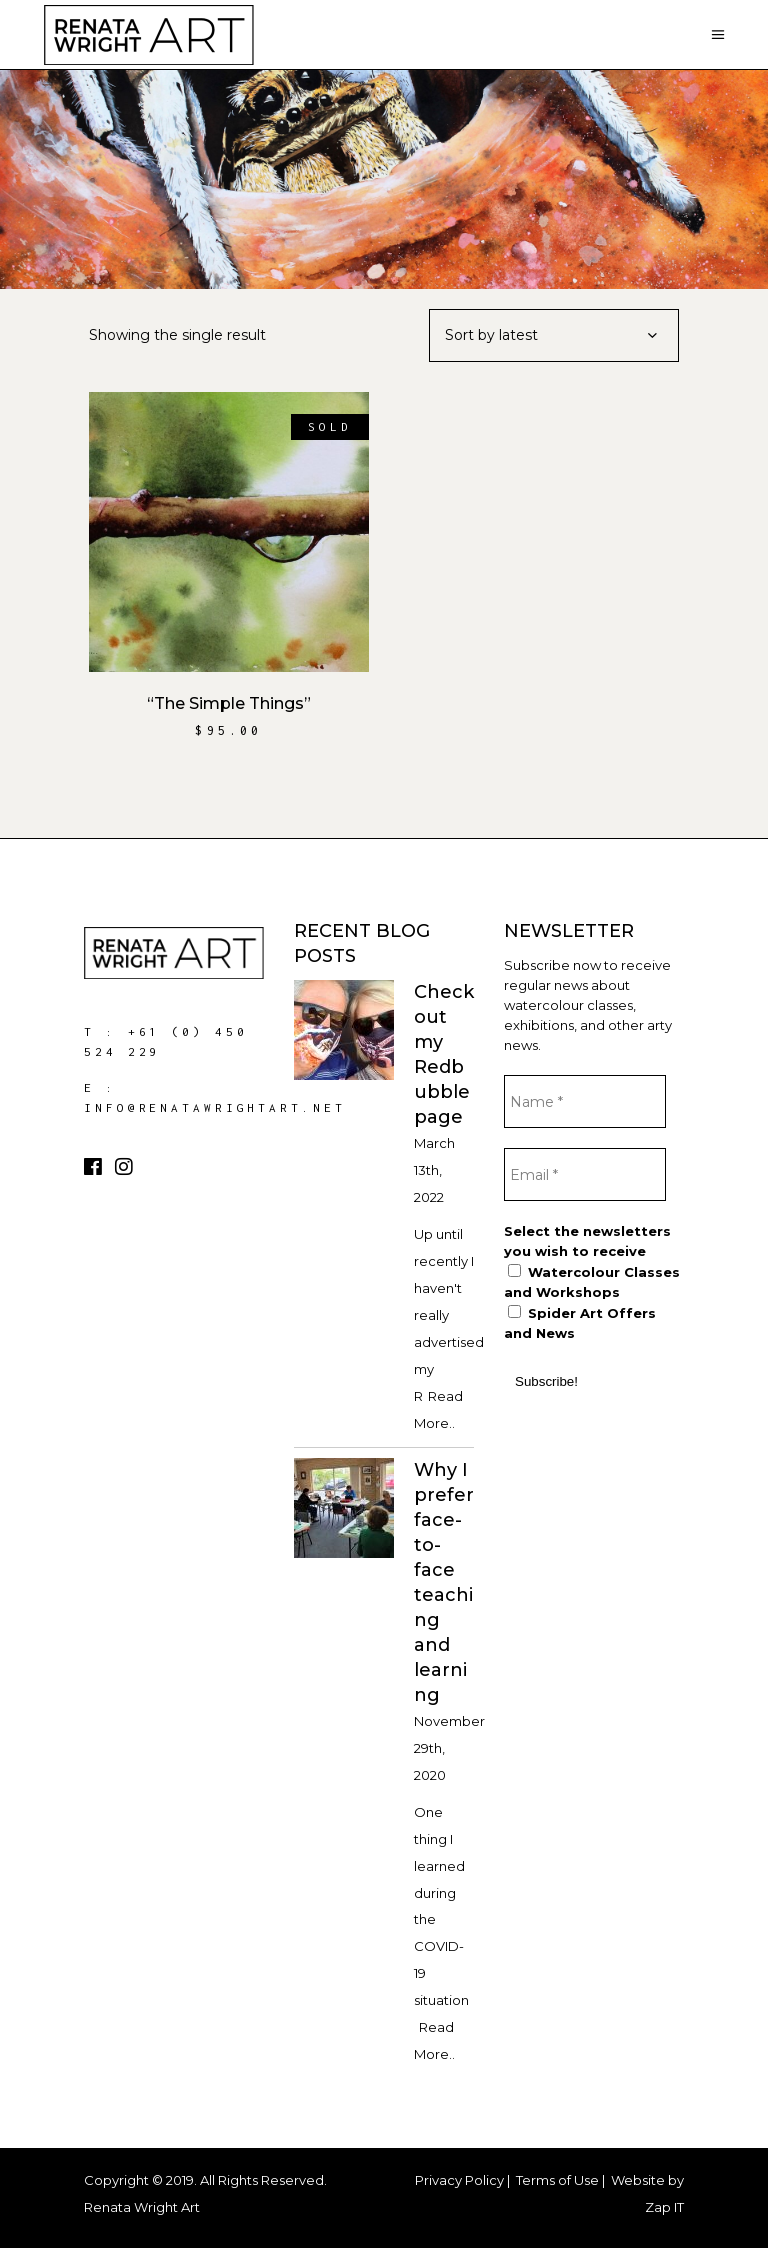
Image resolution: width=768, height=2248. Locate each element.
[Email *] (585, 1174)
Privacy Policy (459, 2180)
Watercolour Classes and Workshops (592, 1282)
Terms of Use (557, 2180)
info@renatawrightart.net (215, 1107)
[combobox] (554, 335)
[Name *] (585, 1101)
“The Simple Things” (229, 703)
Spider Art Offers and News (580, 1323)
